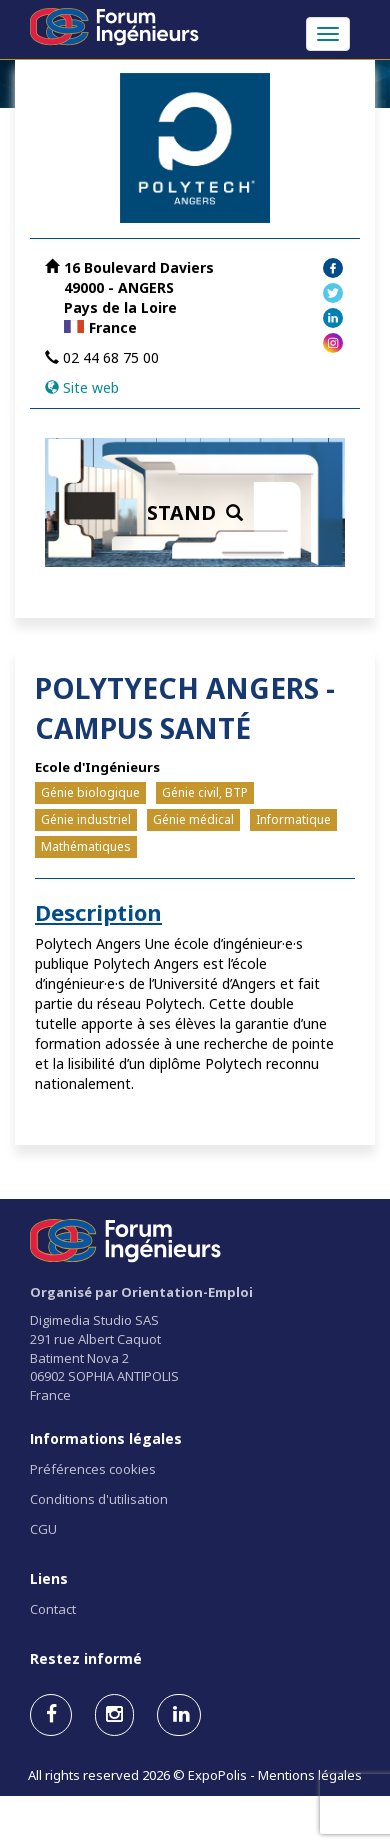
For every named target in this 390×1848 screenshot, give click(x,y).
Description (98, 912)
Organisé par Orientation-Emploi (141, 1292)
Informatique (293, 819)
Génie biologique (90, 792)
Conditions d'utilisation (99, 1499)
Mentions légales (310, 1775)
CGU (43, 1529)
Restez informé (86, 1658)
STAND (195, 512)
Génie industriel (86, 819)
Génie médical (193, 819)
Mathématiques (86, 846)
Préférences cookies (93, 1469)
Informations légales (106, 1438)
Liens (49, 1578)
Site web (91, 387)
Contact (53, 1609)
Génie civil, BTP (205, 792)
